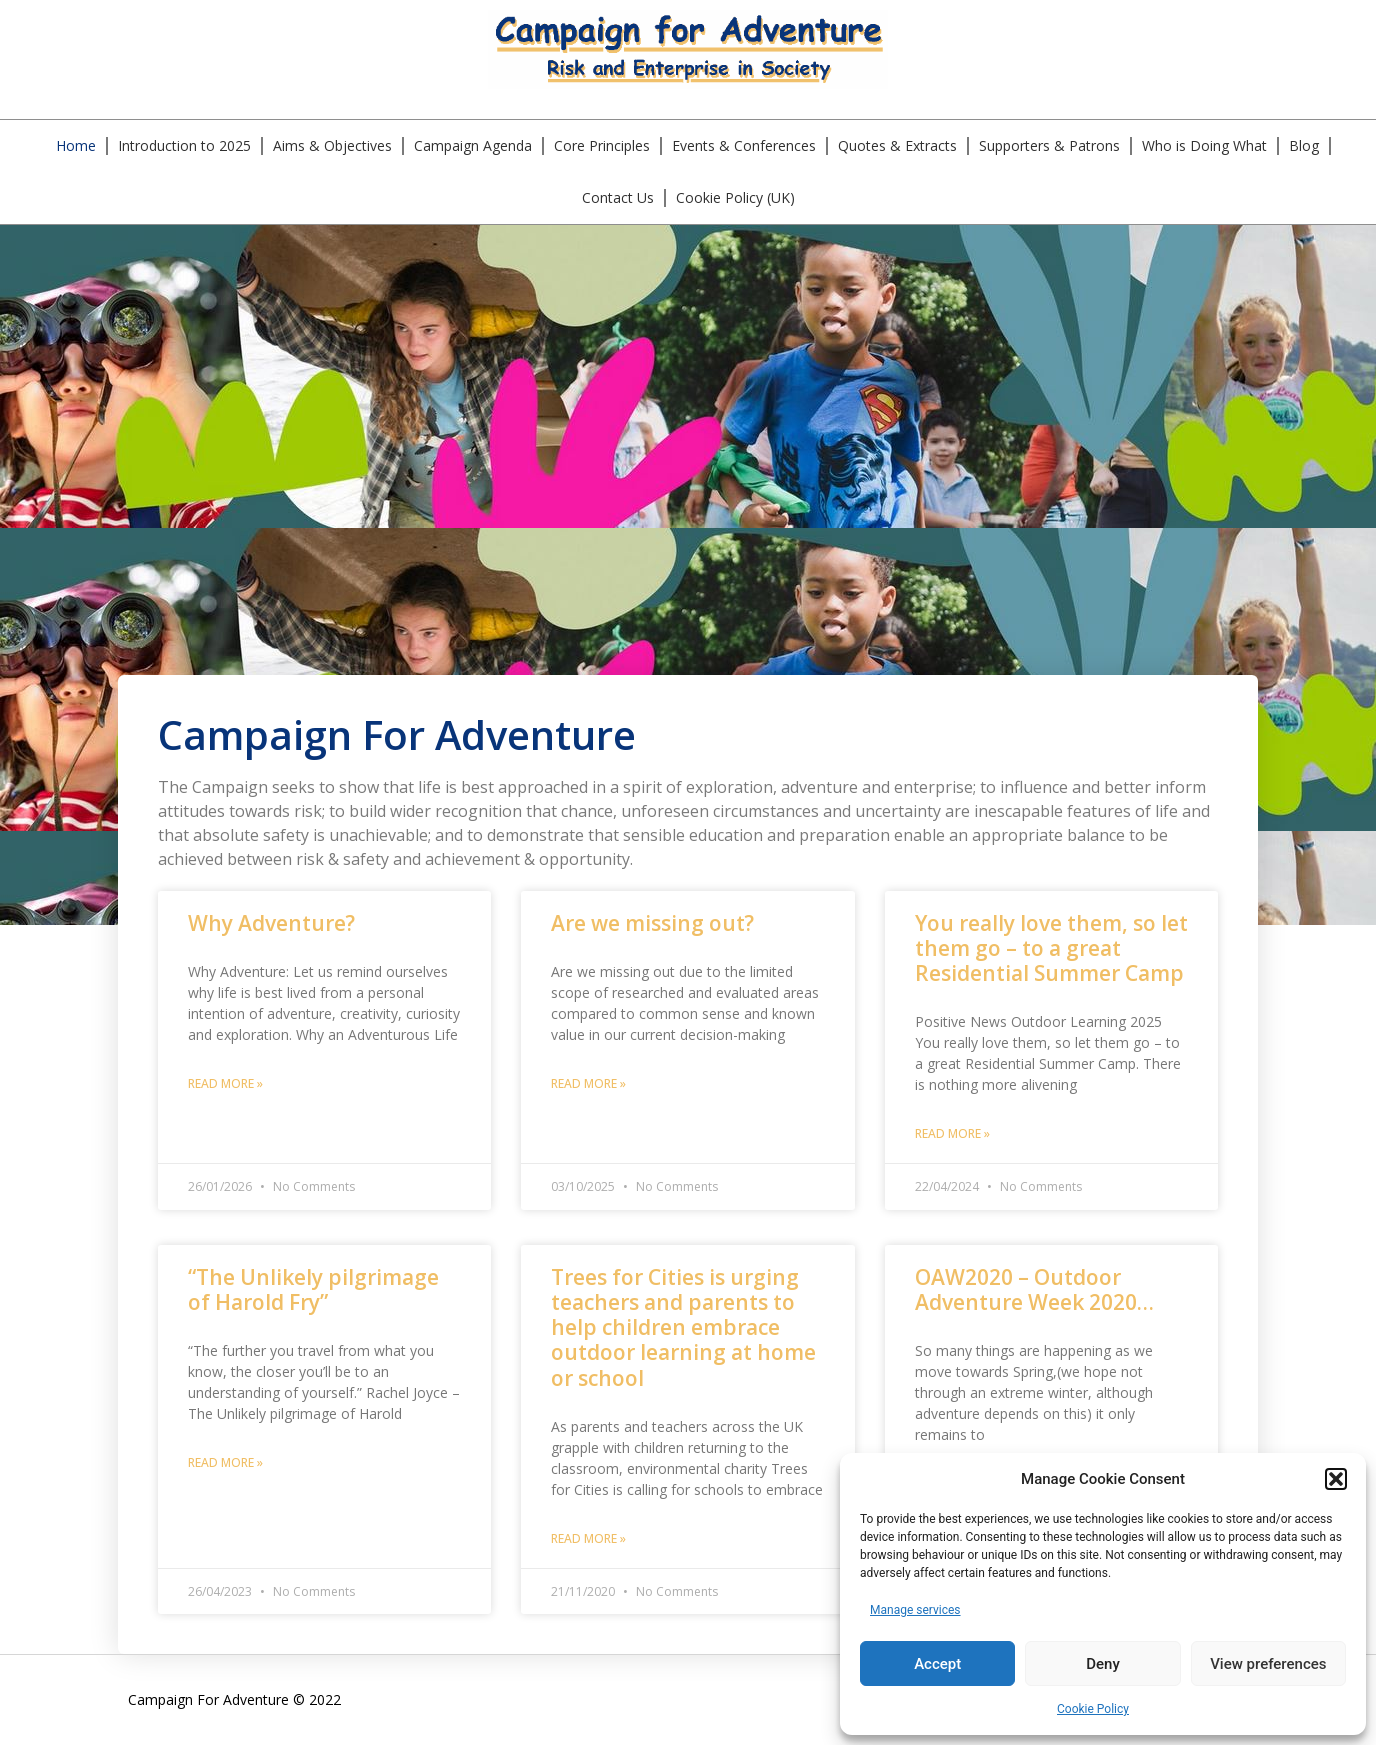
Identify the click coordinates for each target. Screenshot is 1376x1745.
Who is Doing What (1204, 145)
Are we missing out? (652, 923)
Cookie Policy (1093, 1709)
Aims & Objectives (332, 145)
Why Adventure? (271, 923)
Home (76, 145)
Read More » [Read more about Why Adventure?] (225, 1083)
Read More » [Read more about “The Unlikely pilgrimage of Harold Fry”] (225, 1462)
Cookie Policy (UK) (735, 197)
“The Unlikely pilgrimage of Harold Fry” (313, 1289)
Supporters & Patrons (1049, 145)
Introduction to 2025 (184, 145)
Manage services (915, 1610)
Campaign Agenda (473, 145)
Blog (1304, 145)
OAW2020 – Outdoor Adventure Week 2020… (1034, 1289)
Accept (937, 1664)
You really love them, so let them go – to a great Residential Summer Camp (1051, 948)
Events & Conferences (744, 145)
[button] (1336, 1479)
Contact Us (618, 197)
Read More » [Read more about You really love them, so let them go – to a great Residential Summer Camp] (952, 1133)
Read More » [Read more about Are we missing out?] (588, 1083)
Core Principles (602, 145)
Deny (1103, 1664)
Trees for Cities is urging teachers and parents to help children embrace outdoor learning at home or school (683, 1327)
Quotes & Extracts (897, 145)
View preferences (1268, 1664)
